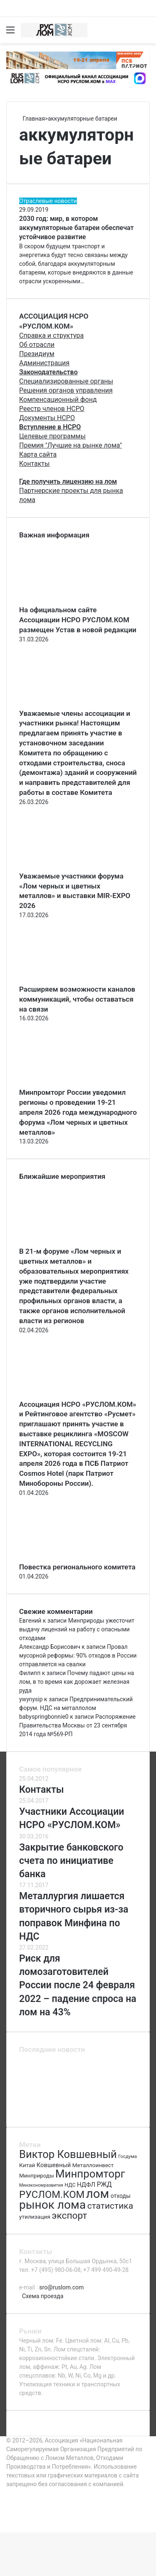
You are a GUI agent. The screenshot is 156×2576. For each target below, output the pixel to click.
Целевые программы (52, 436)
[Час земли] (121, 2109)
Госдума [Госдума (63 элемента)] (127, 2156)
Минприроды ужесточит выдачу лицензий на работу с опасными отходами (76, 1629)
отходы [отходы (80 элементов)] (121, 2195)
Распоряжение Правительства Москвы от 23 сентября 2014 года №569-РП (77, 1725)
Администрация (44, 363)
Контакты (34, 464)
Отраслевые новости (48, 201)
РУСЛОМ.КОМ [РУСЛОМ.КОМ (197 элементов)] (51, 2194)
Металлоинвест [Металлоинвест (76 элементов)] (93, 2165)
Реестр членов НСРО (51, 409)
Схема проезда (42, 2296)
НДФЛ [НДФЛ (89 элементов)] (86, 2184)
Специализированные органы (66, 381)
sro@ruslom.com (61, 2287)
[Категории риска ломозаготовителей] (121, 2090)
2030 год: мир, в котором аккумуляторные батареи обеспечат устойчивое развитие (76, 228)
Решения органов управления (66, 390)
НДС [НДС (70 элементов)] (69, 2185)
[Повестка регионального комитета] (65, 1557)
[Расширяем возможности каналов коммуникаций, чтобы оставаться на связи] (65, 980)
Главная (32, 118)
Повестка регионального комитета (77, 1567)
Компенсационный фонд (58, 399)
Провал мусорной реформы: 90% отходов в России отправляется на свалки (77, 1655)
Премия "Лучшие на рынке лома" (70, 445)
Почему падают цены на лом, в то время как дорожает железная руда (76, 1682)
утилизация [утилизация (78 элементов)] (34, 2216)
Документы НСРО (47, 418)
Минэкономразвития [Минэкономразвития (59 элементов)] (41, 2185)
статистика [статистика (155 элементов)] (110, 2206)
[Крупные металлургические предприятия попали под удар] (34, 2109)
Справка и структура (51, 335)
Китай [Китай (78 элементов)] (27, 2165)
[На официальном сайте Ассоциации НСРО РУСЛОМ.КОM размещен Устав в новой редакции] (65, 600)
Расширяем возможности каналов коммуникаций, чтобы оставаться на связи (77, 999)
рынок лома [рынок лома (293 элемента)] (52, 2205)
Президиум (36, 354)
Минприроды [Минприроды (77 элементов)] (36, 2176)
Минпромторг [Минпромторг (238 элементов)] (90, 2174)
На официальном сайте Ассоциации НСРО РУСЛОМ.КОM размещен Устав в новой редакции (77, 620)
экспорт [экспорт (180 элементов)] (69, 2215)
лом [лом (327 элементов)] (97, 2194)
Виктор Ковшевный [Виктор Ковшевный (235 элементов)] (68, 2154)
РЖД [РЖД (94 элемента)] (104, 2184)
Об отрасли (36, 345)
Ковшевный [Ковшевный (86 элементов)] (54, 2165)
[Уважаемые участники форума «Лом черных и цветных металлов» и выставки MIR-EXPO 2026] (65, 867)
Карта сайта (38, 454)
